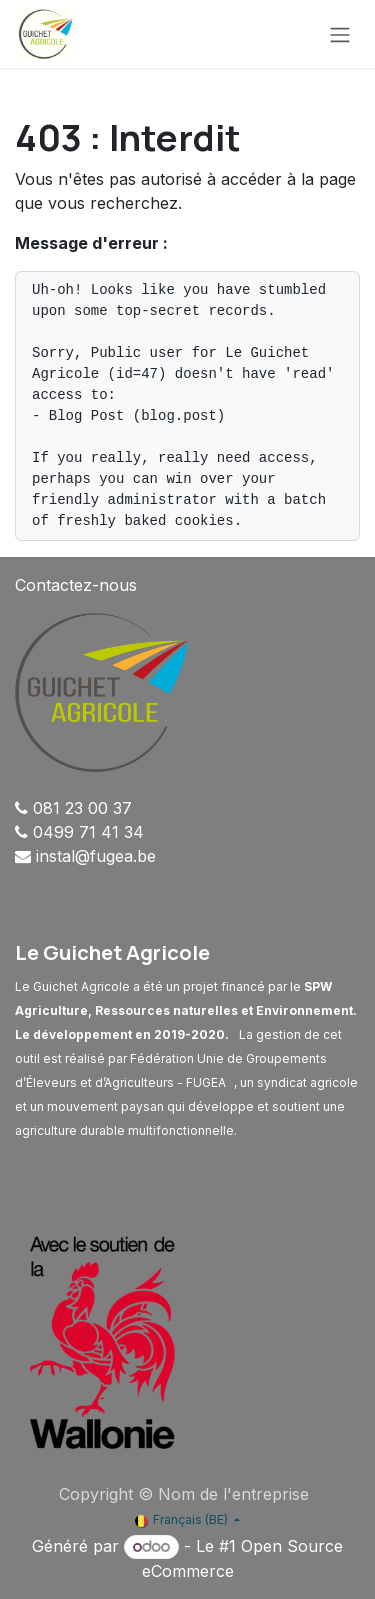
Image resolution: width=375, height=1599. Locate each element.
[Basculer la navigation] (340, 34)
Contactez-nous (76, 585)
